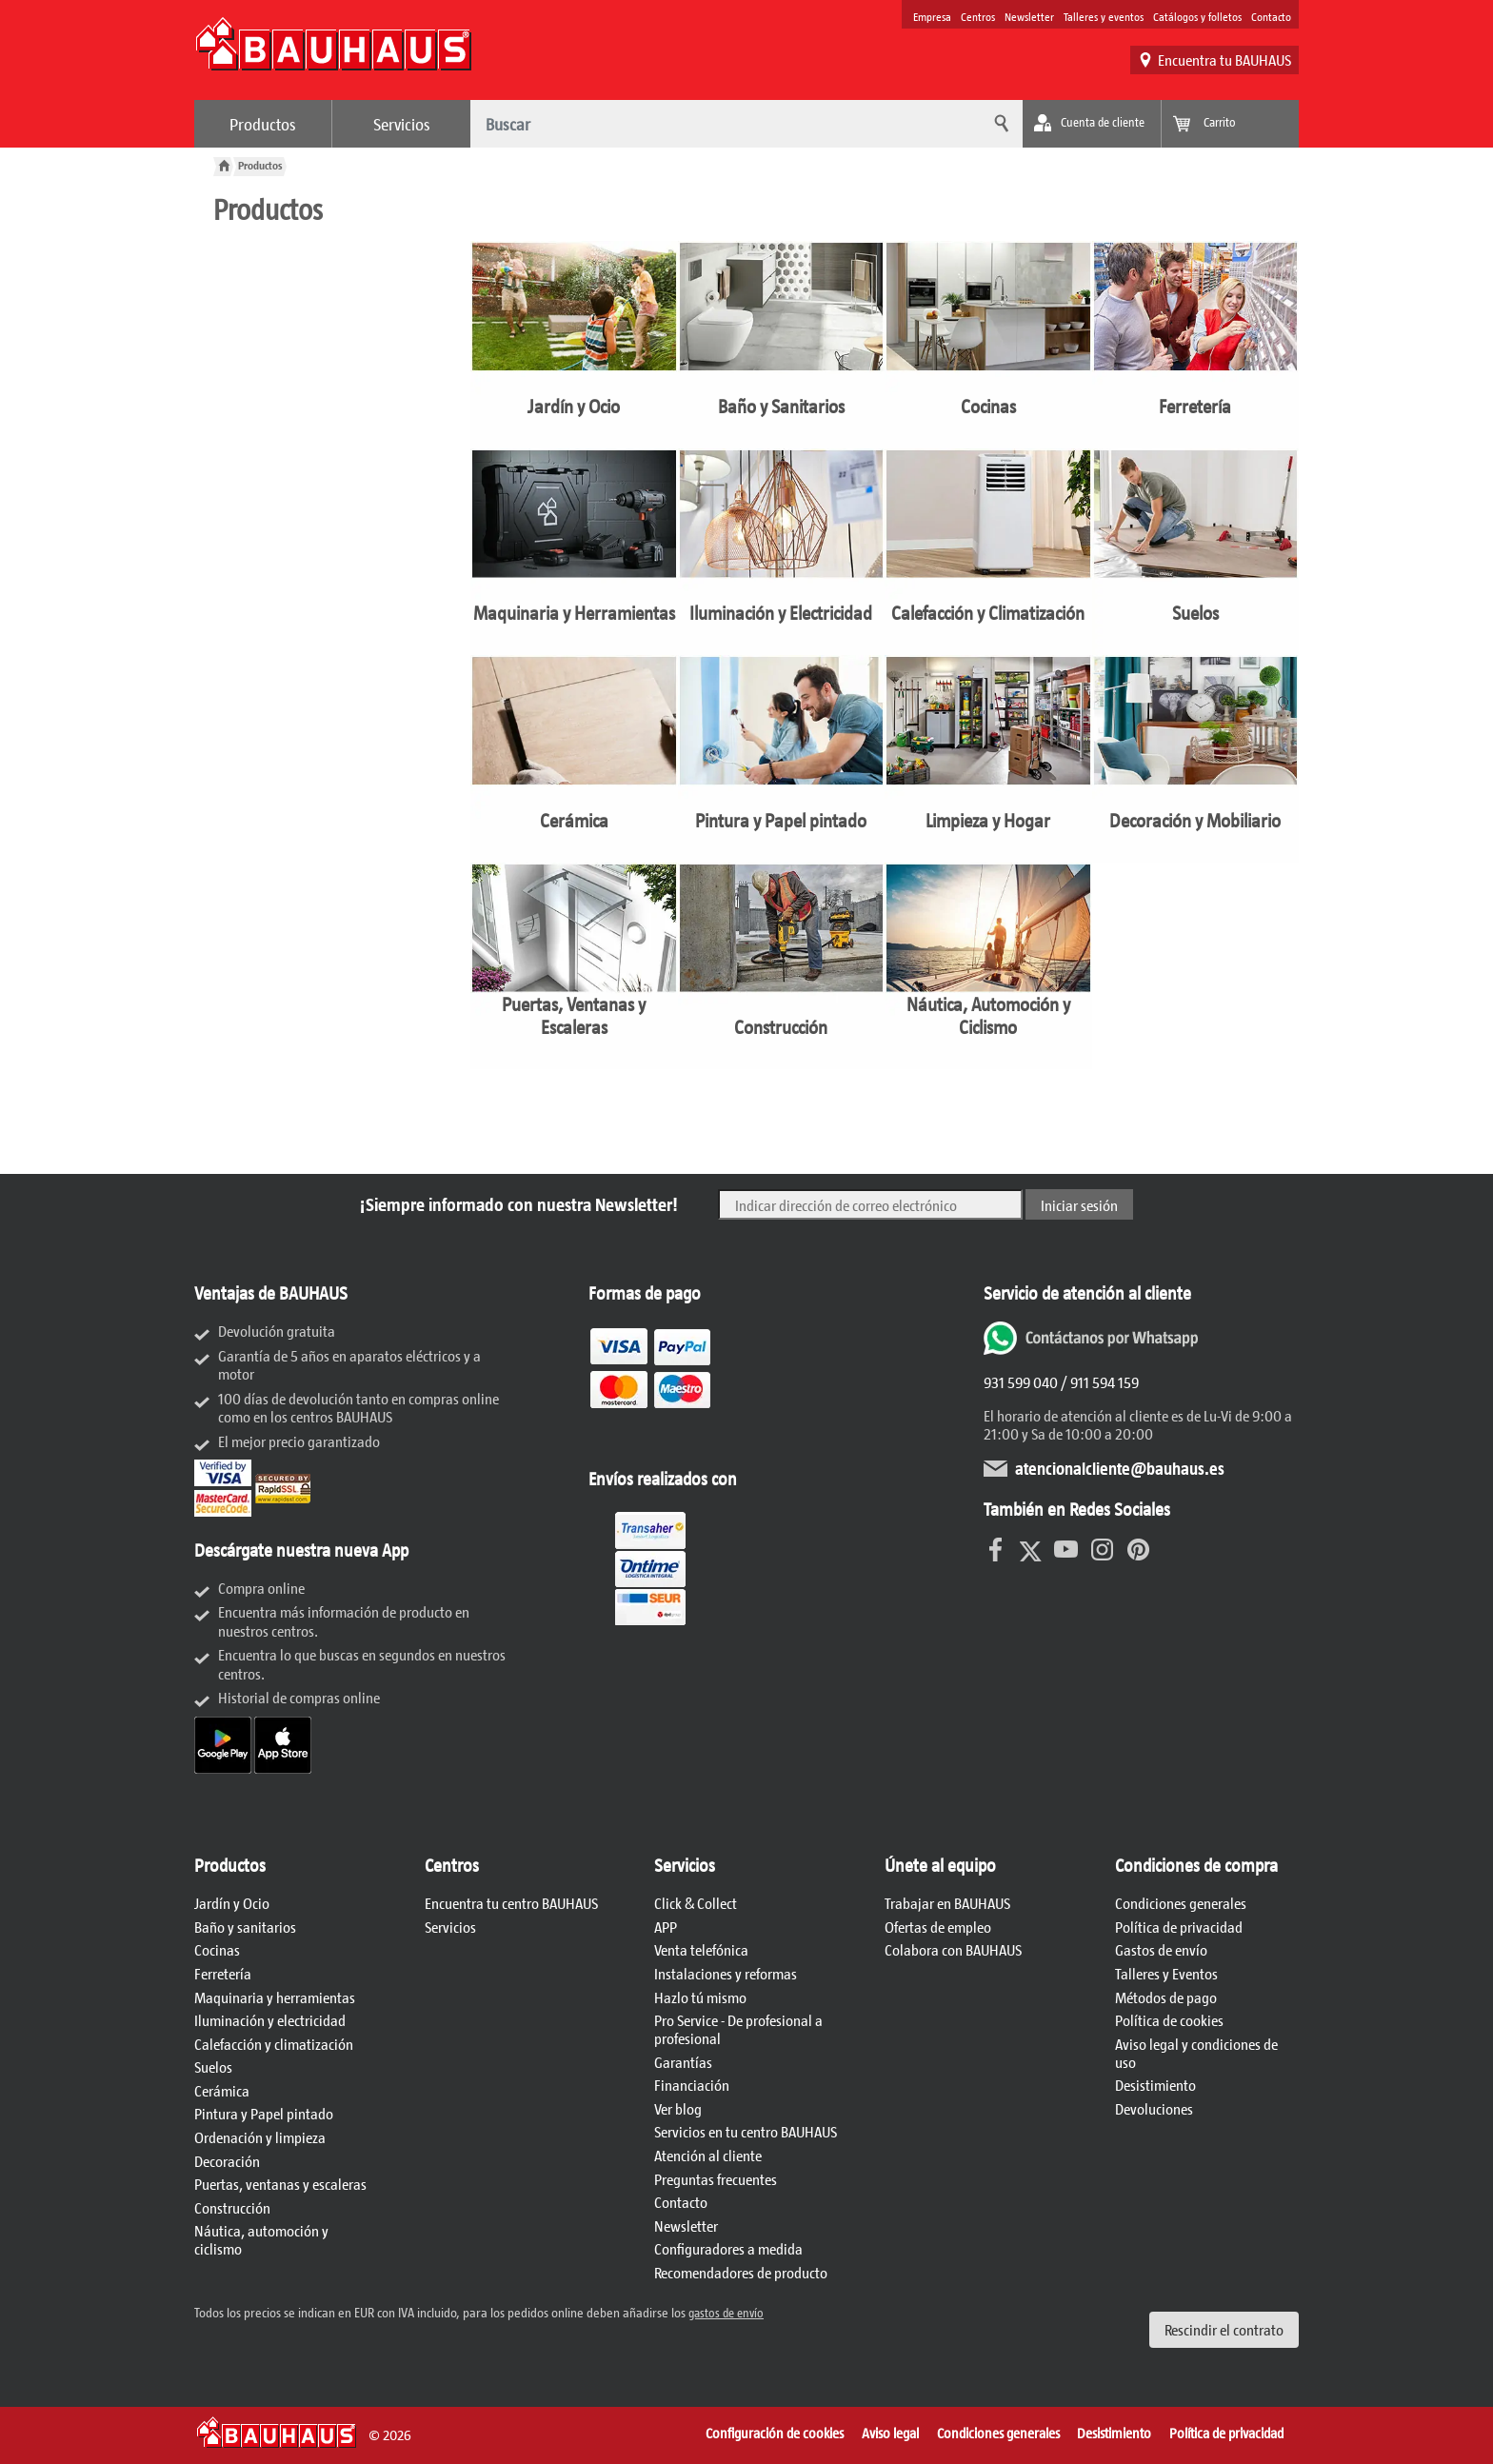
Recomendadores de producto (740, 2272)
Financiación (691, 2085)
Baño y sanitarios (245, 1927)
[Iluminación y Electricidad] (782, 552)
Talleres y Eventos (1166, 1973)
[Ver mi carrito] (1230, 124)
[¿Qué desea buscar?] (722, 124)
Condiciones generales (1180, 1903)
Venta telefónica (701, 1949)
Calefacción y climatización (273, 2044)
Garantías (683, 2062)
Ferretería (222, 1973)
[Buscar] (999, 124)
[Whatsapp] (1093, 1349)
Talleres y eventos (1104, 16)
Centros (978, 16)
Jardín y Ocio (231, 1903)
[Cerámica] (574, 759)
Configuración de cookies (775, 2432)
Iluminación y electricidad (270, 2020)
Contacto (1271, 16)
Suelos (213, 2066)
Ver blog (678, 2108)
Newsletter (1029, 16)
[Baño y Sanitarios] (782, 344)
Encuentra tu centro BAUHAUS (511, 1903)
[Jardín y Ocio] (574, 344)
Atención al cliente (708, 2155)
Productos (262, 123)
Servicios (401, 123)
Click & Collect (695, 1903)
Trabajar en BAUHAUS (947, 1903)
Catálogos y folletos (1197, 16)
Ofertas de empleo (938, 1927)
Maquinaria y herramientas (274, 1997)
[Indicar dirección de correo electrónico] (870, 1204)
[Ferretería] (1196, 344)
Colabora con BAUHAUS (953, 1949)
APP (665, 1927)
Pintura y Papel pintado (263, 2113)
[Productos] (260, 165)
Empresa (932, 16)
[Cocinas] (988, 344)
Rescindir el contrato (1224, 2329)
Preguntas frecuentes (715, 2179)
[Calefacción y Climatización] (988, 552)
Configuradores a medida (728, 2248)
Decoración (227, 2161)
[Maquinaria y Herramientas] (574, 552)
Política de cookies (1169, 2020)
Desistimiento (1155, 2085)
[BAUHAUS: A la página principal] (333, 53)
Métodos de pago (1166, 1997)
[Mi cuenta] (1092, 124)
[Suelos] (1196, 552)
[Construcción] (782, 966)
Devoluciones (1154, 2108)
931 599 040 (1021, 1382)
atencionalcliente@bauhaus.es (1119, 1468)
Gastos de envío (1161, 1949)
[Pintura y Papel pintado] (782, 759)
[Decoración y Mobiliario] (1196, 759)
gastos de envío (726, 2312)
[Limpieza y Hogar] (988, 759)
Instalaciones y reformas (725, 1973)
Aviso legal (890, 2432)
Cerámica (221, 2090)
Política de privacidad (1179, 1927)
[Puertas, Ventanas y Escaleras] (574, 966)
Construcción (232, 2207)
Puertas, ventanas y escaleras (280, 2184)
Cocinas (217, 1949)
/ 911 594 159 (1098, 1382)
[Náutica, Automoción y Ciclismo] (988, 966)
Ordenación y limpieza (260, 2137)
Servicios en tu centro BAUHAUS (745, 2131)
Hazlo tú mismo (700, 1997)
